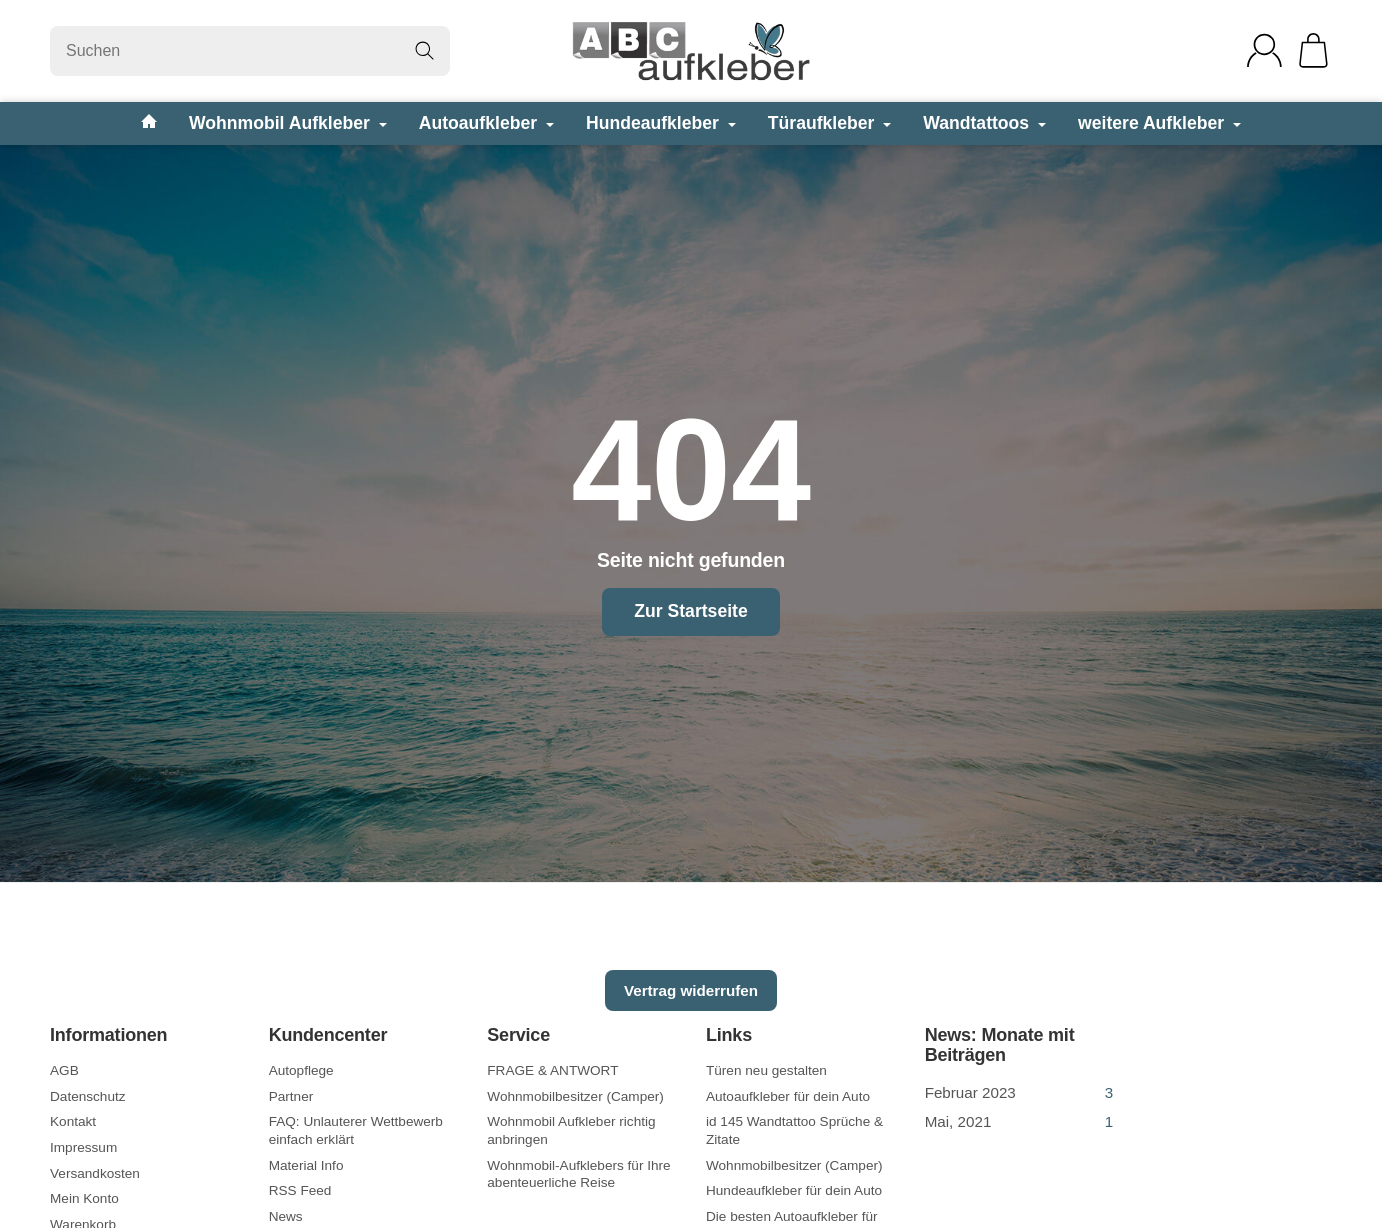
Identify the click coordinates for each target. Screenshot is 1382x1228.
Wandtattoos (984, 123)
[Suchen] (250, 51)
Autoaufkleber (486, 123)
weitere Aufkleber (1159, 123)
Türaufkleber (829, 123)
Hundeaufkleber (661, 123)
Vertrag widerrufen (691, 990)
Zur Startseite (690, 611)
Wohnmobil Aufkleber (288, 123)
